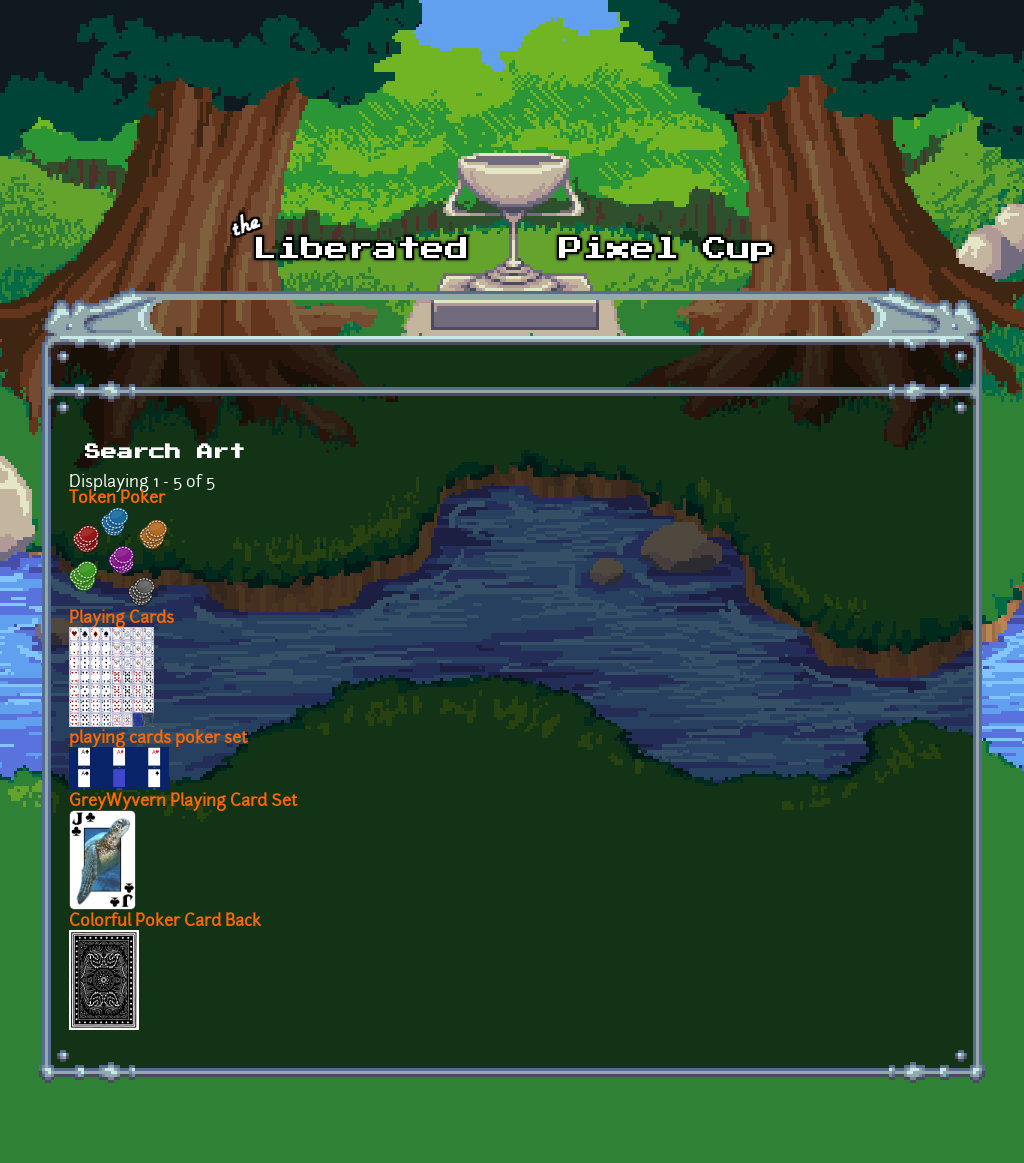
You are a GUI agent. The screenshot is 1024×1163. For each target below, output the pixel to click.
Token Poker (117, 499)
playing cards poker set (158, 739)
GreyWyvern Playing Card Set (183, 802)
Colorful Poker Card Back (165, 922)
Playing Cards (121, 619)
